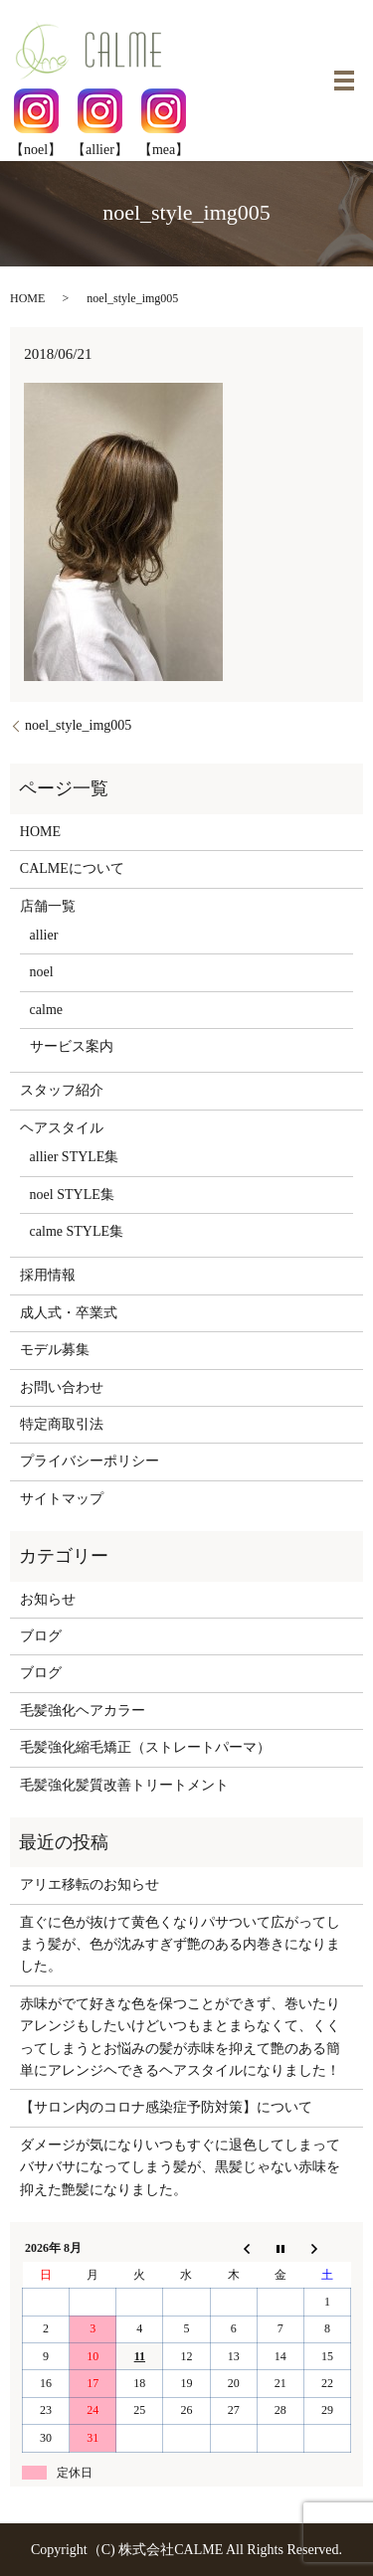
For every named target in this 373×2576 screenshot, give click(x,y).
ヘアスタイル (61, 1127)
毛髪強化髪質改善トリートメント (124, 1785)
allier (44, 935)
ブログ (41, 1636)
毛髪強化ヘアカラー (82, 1710)
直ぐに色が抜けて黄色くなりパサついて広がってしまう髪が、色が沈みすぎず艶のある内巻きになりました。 (180, 1945)
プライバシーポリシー (89, 1461)
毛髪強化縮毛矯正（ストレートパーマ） (145, 1747)
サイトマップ (61, 1498)
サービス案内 (71, 1046)
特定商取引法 (61, 1424)
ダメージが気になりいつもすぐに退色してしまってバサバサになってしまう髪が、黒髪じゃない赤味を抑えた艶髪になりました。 (180, 2167)
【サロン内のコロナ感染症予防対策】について (166, 2107)
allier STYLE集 (74, 1156)
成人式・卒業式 (68, 1312)
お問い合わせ (61, 1387)
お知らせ (48, 1599)
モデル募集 (55, 1349)
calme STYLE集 (76, 1231)
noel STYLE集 (72, 1194)
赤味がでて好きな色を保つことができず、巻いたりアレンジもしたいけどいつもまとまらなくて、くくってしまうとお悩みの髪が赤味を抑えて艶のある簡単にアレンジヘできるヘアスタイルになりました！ (180, 2037)
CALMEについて (72, 868)
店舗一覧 (48, 906)
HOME (27, 298)
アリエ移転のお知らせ (89, 1884)
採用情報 (48, 1275)
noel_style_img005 (78, 725)
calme (46, 1009)
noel (42, 971)
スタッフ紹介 (61, 1090)
